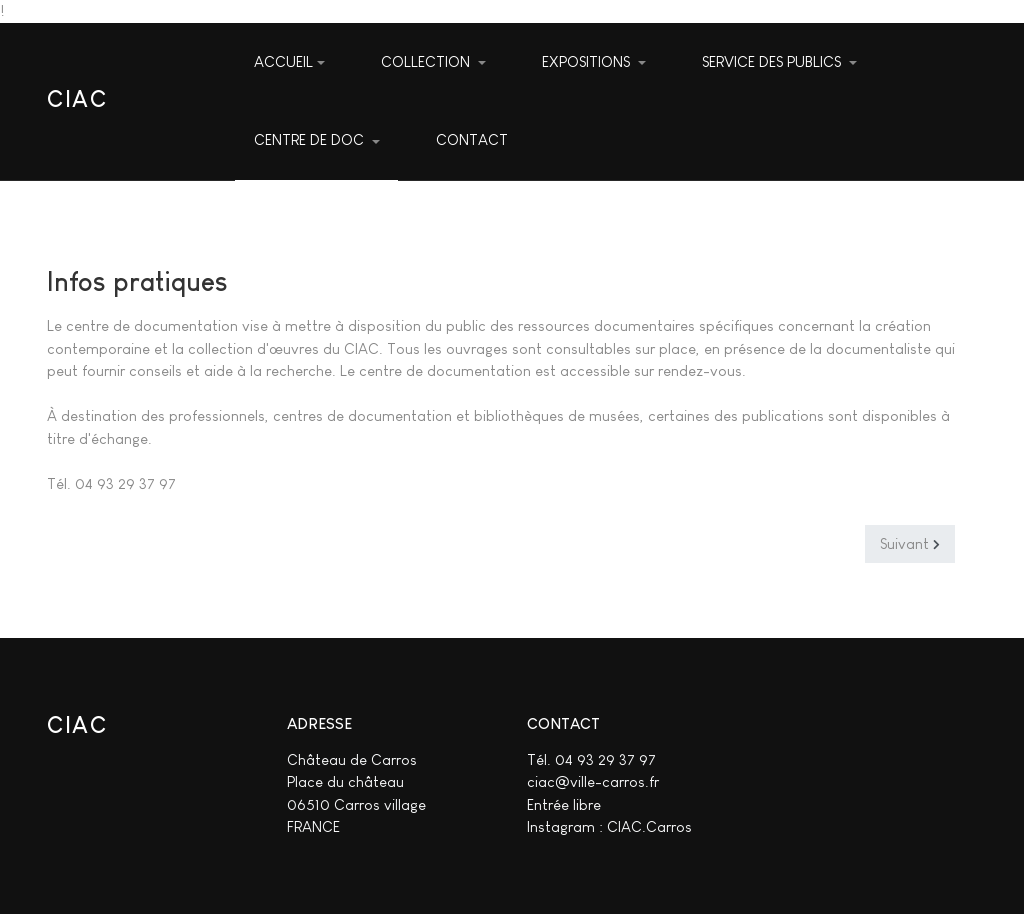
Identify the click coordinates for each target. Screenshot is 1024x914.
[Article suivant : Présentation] (910, 544)
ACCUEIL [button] (289, 61)
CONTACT (472, 139)
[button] (433, 63)
